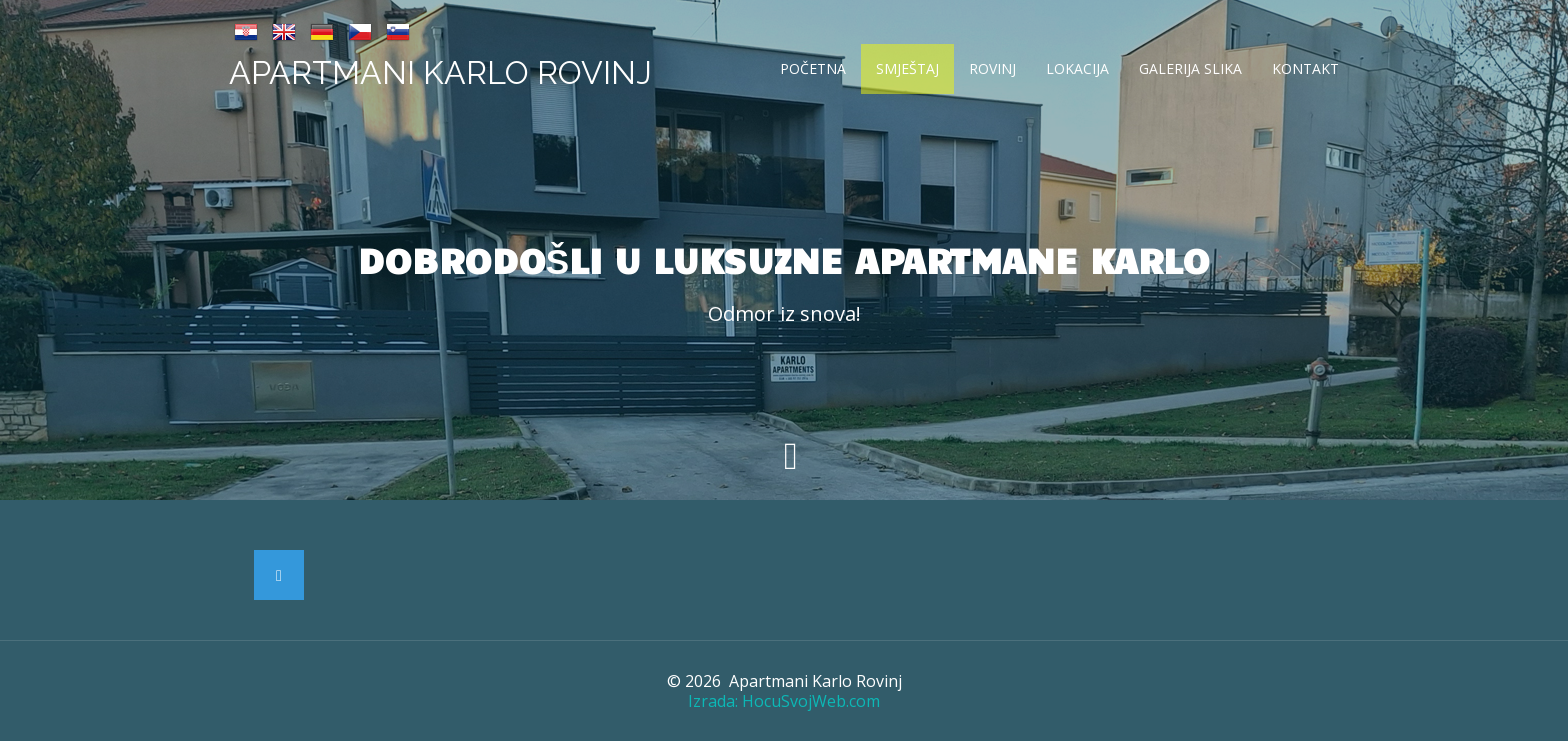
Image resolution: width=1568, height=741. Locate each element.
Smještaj (907, 68)
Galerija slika (1190, 68)
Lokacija (1077, 68)
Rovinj (992, 68)
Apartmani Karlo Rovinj (440, 72)
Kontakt (1305, 68)
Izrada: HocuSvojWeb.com (784, 701)
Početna (813, 68)
